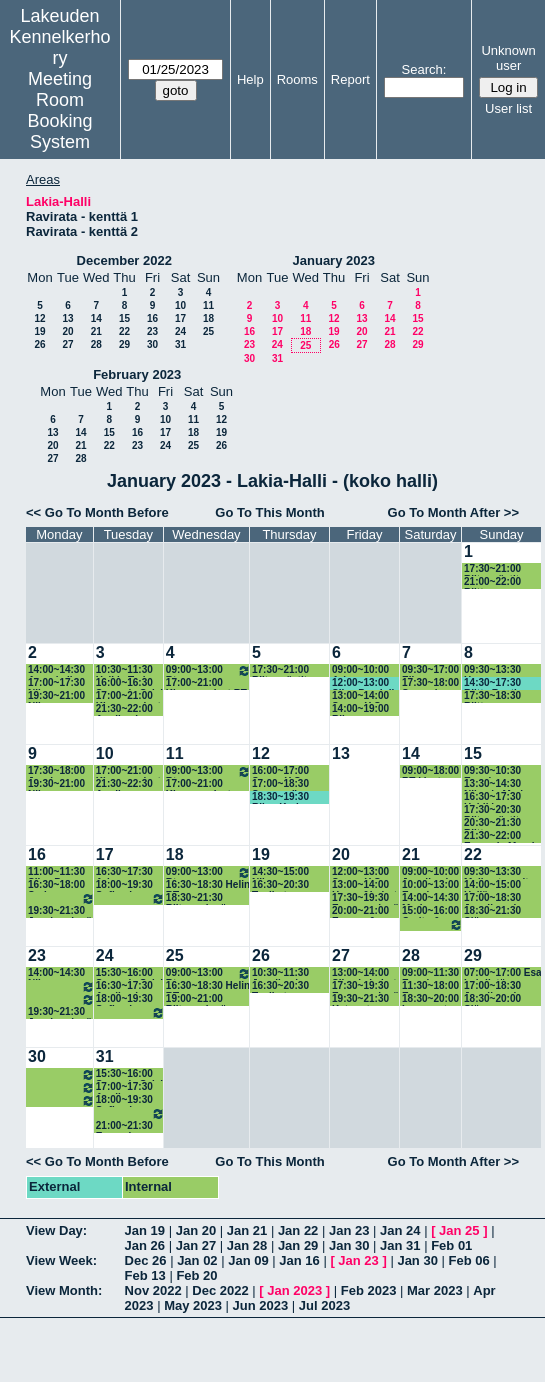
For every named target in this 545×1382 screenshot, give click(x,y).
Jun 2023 (261, 1305)
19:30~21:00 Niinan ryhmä (130, 1113)
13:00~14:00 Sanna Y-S (360, 696)
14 (96, 318)
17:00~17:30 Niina (56, 683)
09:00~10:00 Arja (360, 670)
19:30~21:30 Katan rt (360, 999)
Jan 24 (400, 1230)
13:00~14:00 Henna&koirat (364, 885)
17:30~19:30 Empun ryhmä (365, 898)
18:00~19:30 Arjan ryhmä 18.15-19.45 (61, 898)
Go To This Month (270, 512)
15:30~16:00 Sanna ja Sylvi (129, 973)
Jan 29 (298, 1245)
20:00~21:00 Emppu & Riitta (360, 911)
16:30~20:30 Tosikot (280, 885)
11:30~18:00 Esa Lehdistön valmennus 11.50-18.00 (430, 986)
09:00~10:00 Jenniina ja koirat (430, 872)
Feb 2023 (369, 1290)
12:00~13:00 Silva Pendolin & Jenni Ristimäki (366, 683)
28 (96, 344)
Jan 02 (197, 1260)
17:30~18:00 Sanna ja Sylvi (430, 683)
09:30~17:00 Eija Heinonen (430, 670)
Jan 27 (196, 1245)
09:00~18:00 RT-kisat (430, 771)
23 (152, 331)
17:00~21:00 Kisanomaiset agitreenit (128, 771)
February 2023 (137, 374)
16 (152, 318)
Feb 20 (196, 1275)
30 (152, 344)
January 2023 (334, 260)
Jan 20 (196, 1230)
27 (67, 344)
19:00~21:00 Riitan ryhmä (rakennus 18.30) (205, 999)
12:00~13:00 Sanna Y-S (360, 872)
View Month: (64, 1290)
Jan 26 (145, 1245)
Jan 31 (400, 1245)
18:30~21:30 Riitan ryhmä (196, 898)
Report (350, 79)
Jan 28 (247, 1245)
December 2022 (124, 260)
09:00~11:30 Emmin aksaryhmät (430, 973)
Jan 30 (349, 1245)
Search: (424, 69)
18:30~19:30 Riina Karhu (280, 797)
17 (180, 318)
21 (96, 331)
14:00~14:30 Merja (430, 898)
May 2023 (193, 1305)
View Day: (56, 1230)
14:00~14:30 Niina (56, 973)
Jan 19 (145, 1230)
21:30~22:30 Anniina (124, 784)
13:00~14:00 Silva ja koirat (364, 973)
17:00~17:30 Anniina (124, 1087)
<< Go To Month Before (97, 512)
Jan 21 (247, 1230)
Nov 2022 (153, 1290)
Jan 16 (299, 1260)
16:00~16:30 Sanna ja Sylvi (129, 683)
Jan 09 (248, 1260)
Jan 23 (349, 1230)
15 (124, 318)
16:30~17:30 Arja (124, 872)
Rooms (297, 79)
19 (39, 331)
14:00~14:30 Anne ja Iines (59, 670)
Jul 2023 (324, 1305)
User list (508, 108)
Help (250, 79)
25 (208, 331)
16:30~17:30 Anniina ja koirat (124, 986)
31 (180, 344)
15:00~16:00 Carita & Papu (430, 911)
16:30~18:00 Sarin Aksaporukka (59, 885)
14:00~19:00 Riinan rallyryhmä (360, 709)
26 (39, 344)
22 (124, 331)
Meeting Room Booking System (60, 110)
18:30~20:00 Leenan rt (430, 999)
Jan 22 (298, 1230)
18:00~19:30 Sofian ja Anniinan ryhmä (124, 885)
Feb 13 (145, 1275)
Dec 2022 (220, 1290)
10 (180, 305)
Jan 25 (459, 1230)
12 (39, 318)
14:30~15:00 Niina (280, 872)
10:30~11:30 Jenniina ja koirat (280, 973)
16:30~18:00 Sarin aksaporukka (61, 986)
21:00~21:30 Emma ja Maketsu (124, 1126)
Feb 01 (451, 1245)
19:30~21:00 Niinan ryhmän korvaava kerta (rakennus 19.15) (56, 696)
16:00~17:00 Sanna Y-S (280, 771)
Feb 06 (469, 1260)
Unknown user (508, 58)
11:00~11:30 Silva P (56, 872)
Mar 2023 (435, 1290)
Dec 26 (146, 1260)
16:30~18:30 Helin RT (208, 885)
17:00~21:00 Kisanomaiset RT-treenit (128, 696)
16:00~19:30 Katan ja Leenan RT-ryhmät (432, 924)
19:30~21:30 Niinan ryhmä (130, 898)
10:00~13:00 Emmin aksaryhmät (430, 885)
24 (180, 331)
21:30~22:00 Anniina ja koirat (124, 709)
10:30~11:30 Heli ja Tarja (124, 670)
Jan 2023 (294, 1290)
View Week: (61, 1260)
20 (67, 331)
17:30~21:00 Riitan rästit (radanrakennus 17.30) (289, 670)
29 (124, 344)
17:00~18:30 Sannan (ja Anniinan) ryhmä (291, 784)
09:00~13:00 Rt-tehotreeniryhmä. (208, 670)
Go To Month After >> (453, 512)
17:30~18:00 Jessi (56, 771)
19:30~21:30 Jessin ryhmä (60, 911)
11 (208, 305)
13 (67, 318)
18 (208, 318)
